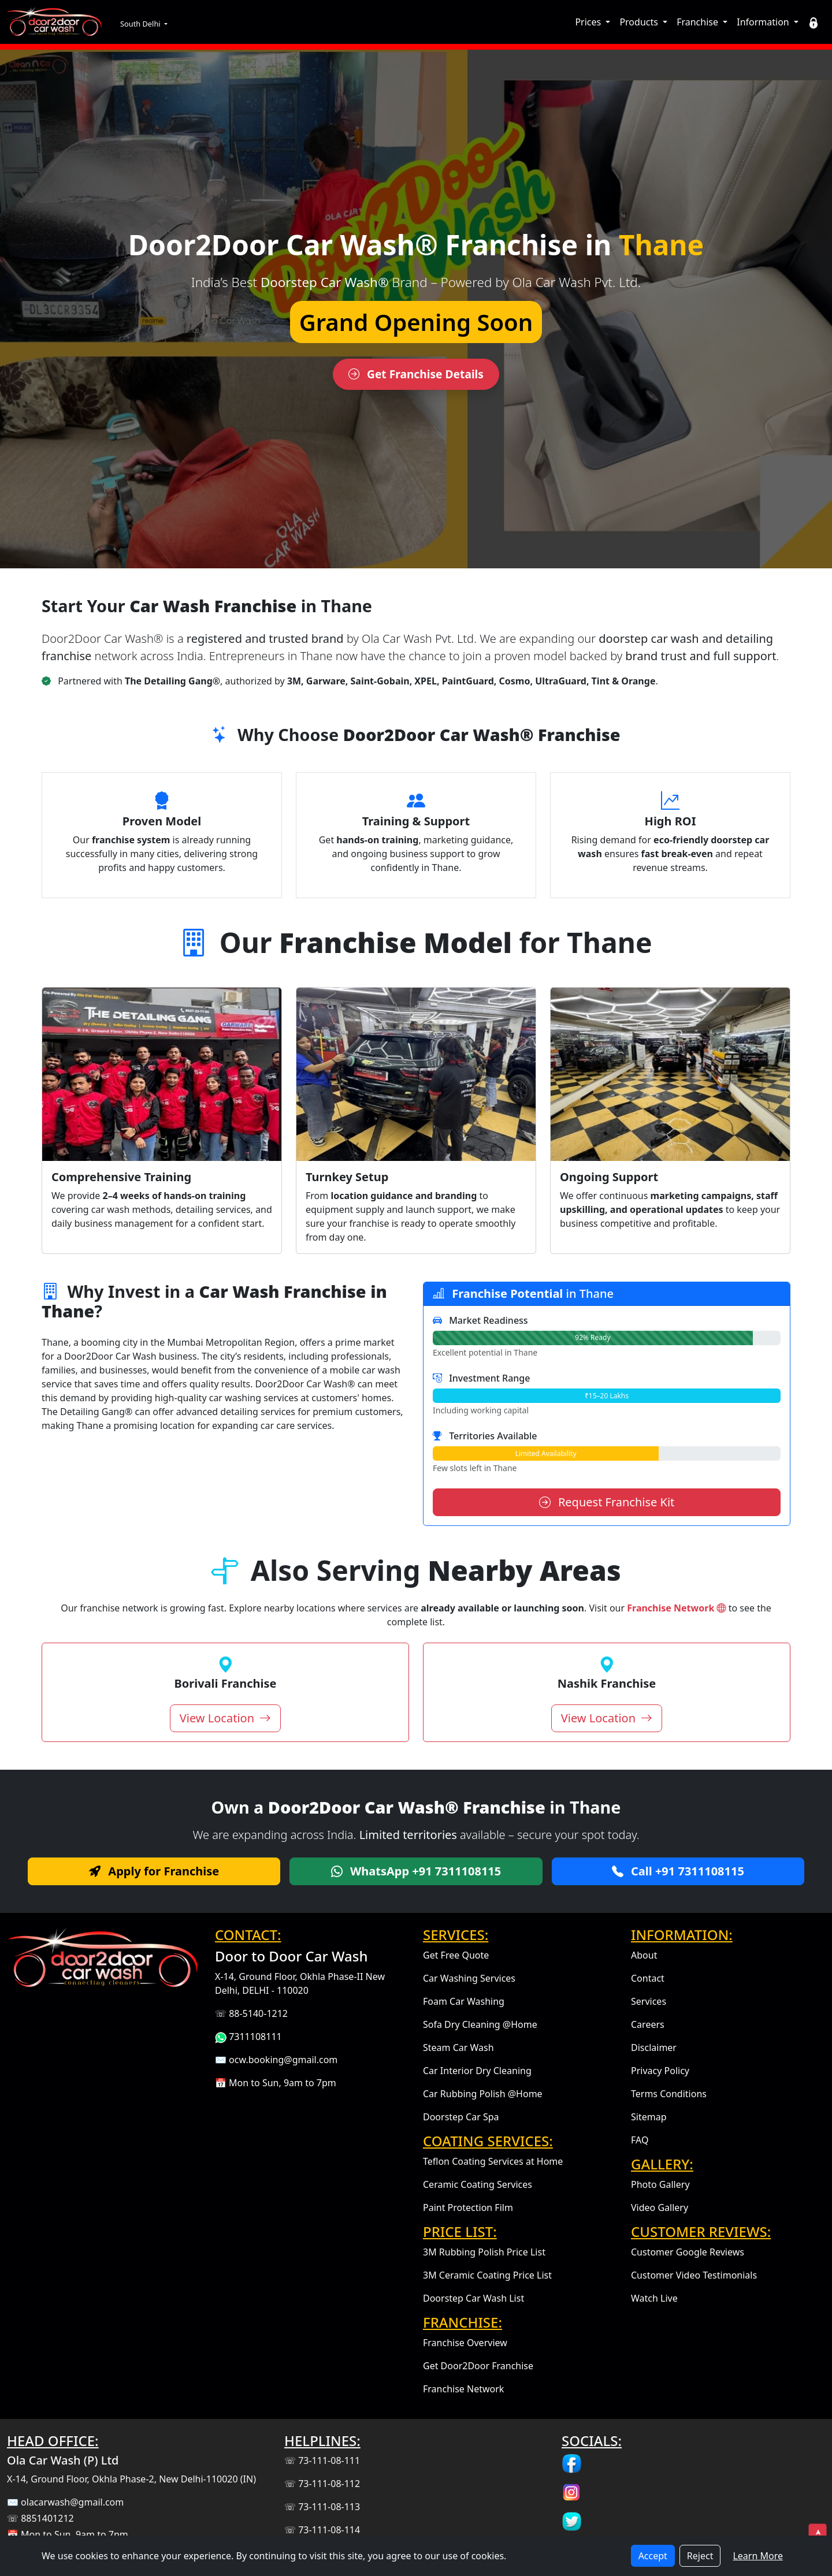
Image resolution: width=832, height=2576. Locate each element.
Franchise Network (677, 1608)
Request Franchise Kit (607, 1502)
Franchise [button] (698, 22)
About (644, 1955)
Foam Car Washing (463, 2001)
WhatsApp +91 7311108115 (416, 1871)
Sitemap (649, 2116)
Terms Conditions (669, 2093)
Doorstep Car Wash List (473, 2298)
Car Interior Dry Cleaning (477, 2070)
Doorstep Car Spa (461, 2116)
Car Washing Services (469, 1978)
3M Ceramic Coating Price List (487, 2275)
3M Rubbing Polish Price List (484, 2252)
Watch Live (654, 2298)
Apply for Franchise (154, 1871)
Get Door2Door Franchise (478, 2365)
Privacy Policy (660, 2070)
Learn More (758, 2555)
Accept (652, 2555)
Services (648, 2001)
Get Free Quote (456, 1955)
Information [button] (764, 22)
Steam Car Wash (458, 2047)
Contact (647, 1978)
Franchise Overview (465, 2342)
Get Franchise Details (416, 374)
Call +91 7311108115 (678, 1871)
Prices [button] (589, 22)
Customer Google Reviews (687, 2252)
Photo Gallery (660, 2184)
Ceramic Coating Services (477, 2184)
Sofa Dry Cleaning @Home (480, 2024)
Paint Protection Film (468, 2207)
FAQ (639, 2140)
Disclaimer (654, 2047)
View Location (225, 1718)
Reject (700, 2555)
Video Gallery (659, 2207)
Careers (647, 2024)
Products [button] (639, 22)
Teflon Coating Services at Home (493, 2161)
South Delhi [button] (141, 23)
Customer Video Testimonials (694, 2275)
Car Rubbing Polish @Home (483, 2093)
